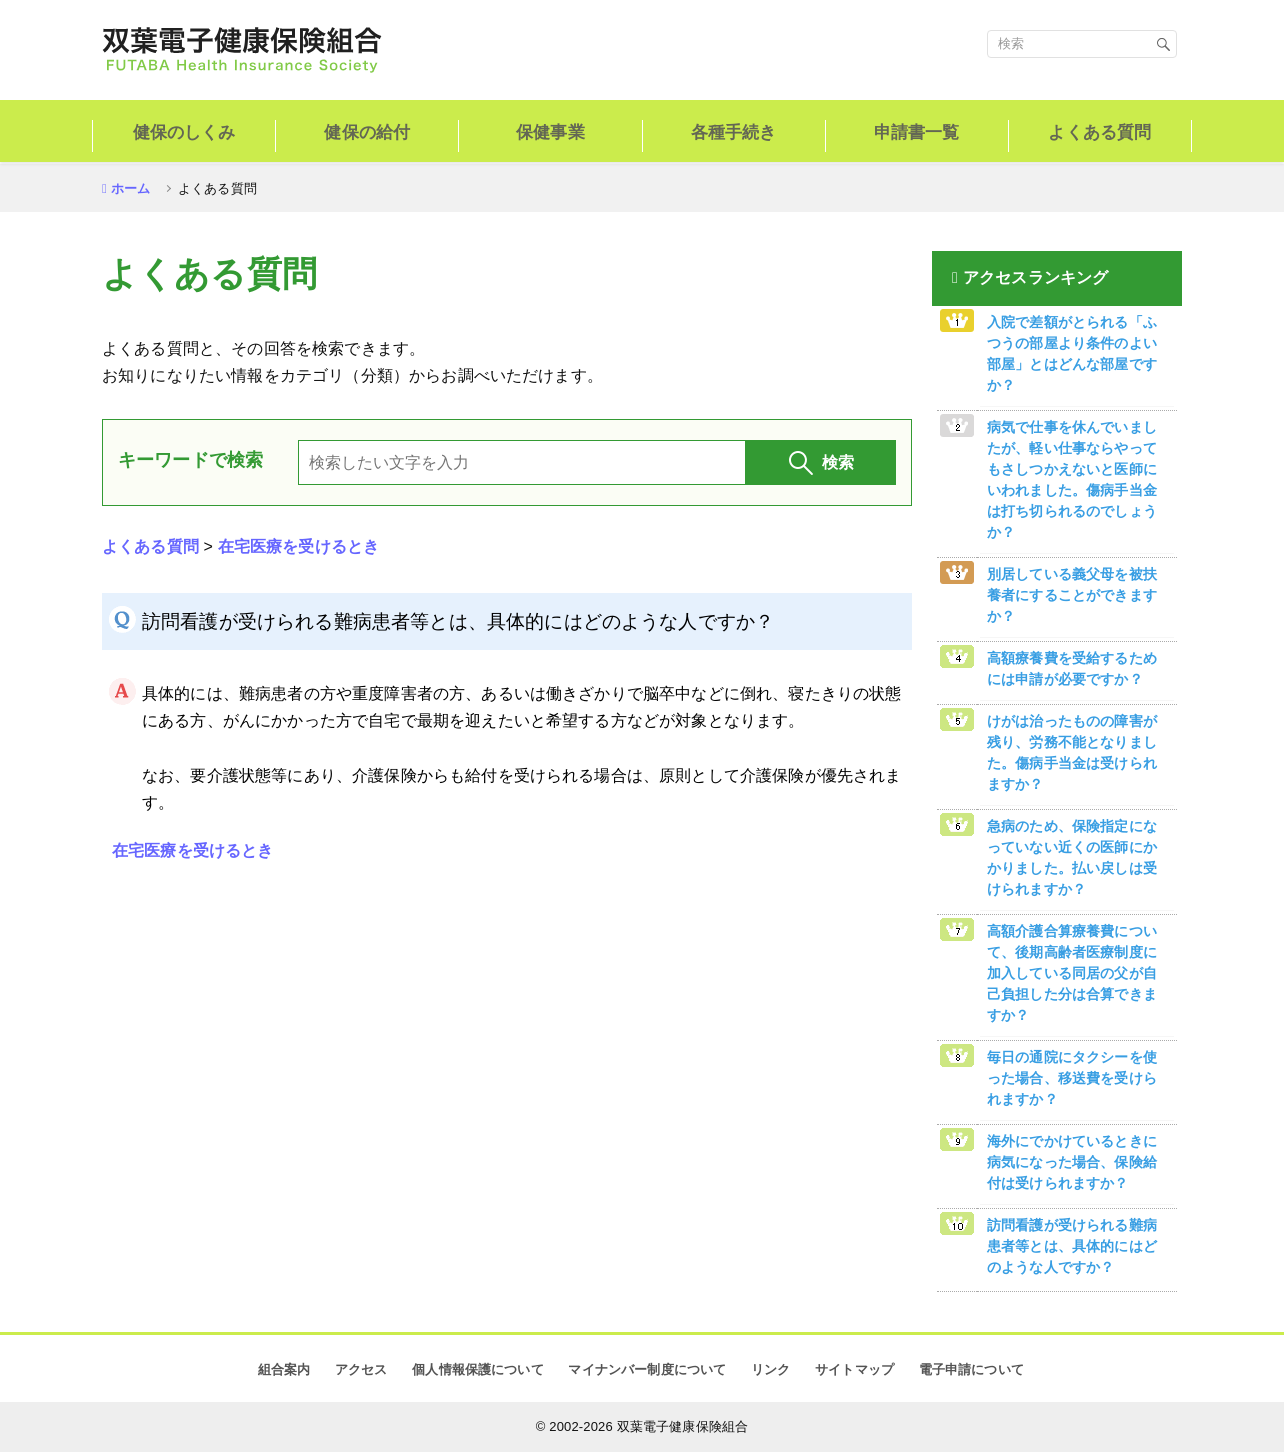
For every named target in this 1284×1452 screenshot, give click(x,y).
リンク (770, 1369)
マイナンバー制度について (647, 1369)
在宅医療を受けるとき (299, 546)
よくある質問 (150, 546)
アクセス (361, 1369)
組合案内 (284, 1369)
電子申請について (971, 1369)
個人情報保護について (478, 1369)
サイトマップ (854, 1369)
